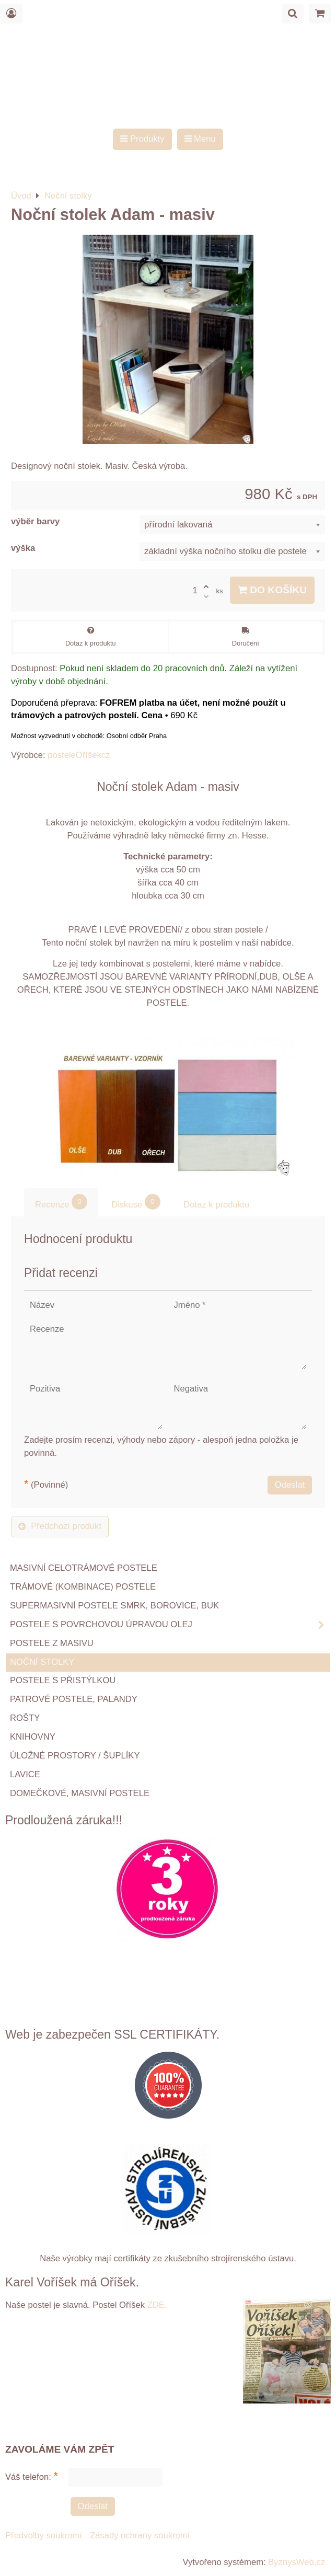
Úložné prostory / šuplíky (75, 1756)
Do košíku (272, 589)
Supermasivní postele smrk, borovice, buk (114, 1606)
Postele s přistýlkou (62, 1680)
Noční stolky (42, 1662)
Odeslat (290, 1485)
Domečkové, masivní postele (79, 1793)
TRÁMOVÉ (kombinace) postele (83, 1587)
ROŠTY (25, 1718)
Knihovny (32, 1737)
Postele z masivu (52, 1643)
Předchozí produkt (59, 1526)
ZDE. (156, 2305)
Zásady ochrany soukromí (140, 2535)
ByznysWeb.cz (296, 2562)
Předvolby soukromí (43, 2535)
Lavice (25, 1774)
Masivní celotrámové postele (83, 1568)
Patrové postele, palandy (73, 1699)
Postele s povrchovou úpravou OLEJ (170, 1625)
